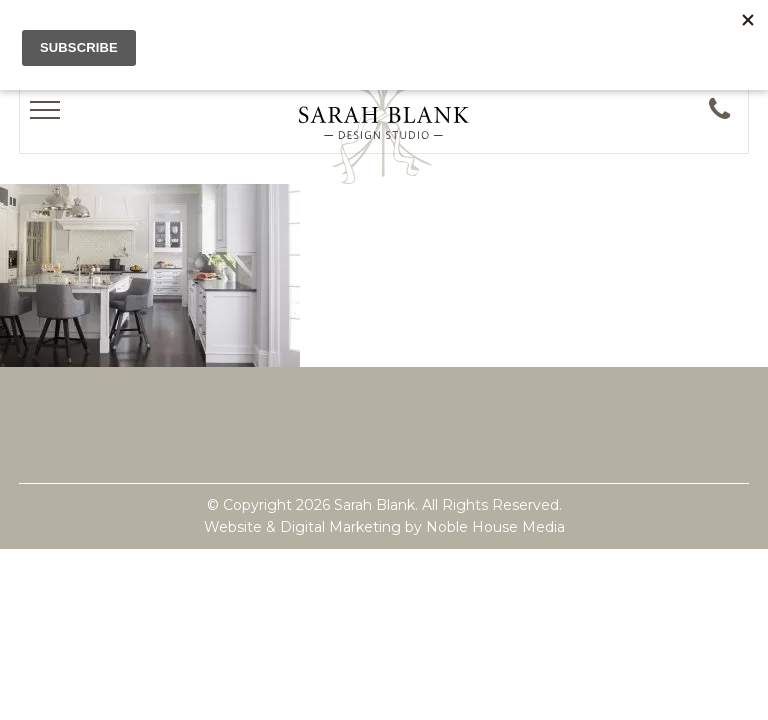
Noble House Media (495, 527)
